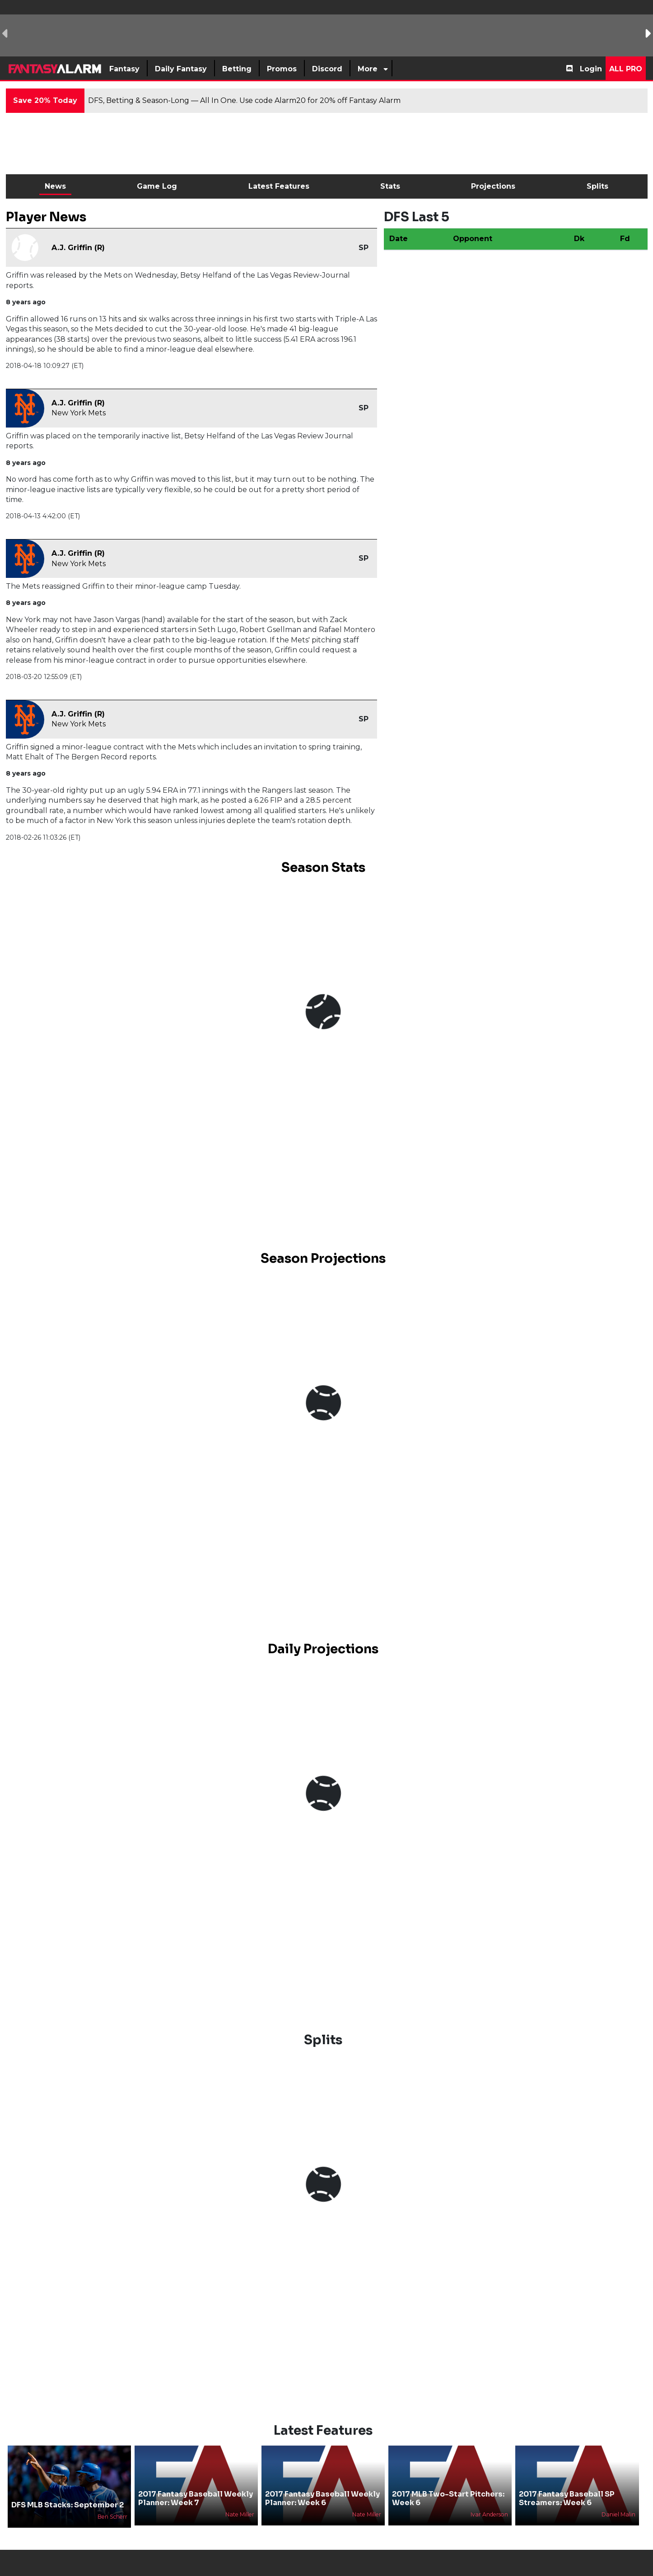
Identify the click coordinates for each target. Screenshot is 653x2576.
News (55, 186)
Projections (493, 186)
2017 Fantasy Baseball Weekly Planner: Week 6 (322, 2498)
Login (591, 69)
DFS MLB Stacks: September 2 (67, 2505)
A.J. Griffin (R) (78, 247)
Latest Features (278, 186)
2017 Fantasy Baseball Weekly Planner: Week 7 (195, 2498)
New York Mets (78, 413)
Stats (390, 186)
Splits (597, 186)
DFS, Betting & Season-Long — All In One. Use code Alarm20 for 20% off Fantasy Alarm (244, 100)
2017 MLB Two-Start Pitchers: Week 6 (448, 2498)
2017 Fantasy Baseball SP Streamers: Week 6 (567, 2498)
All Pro (625, 69)
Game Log (157, 186)
